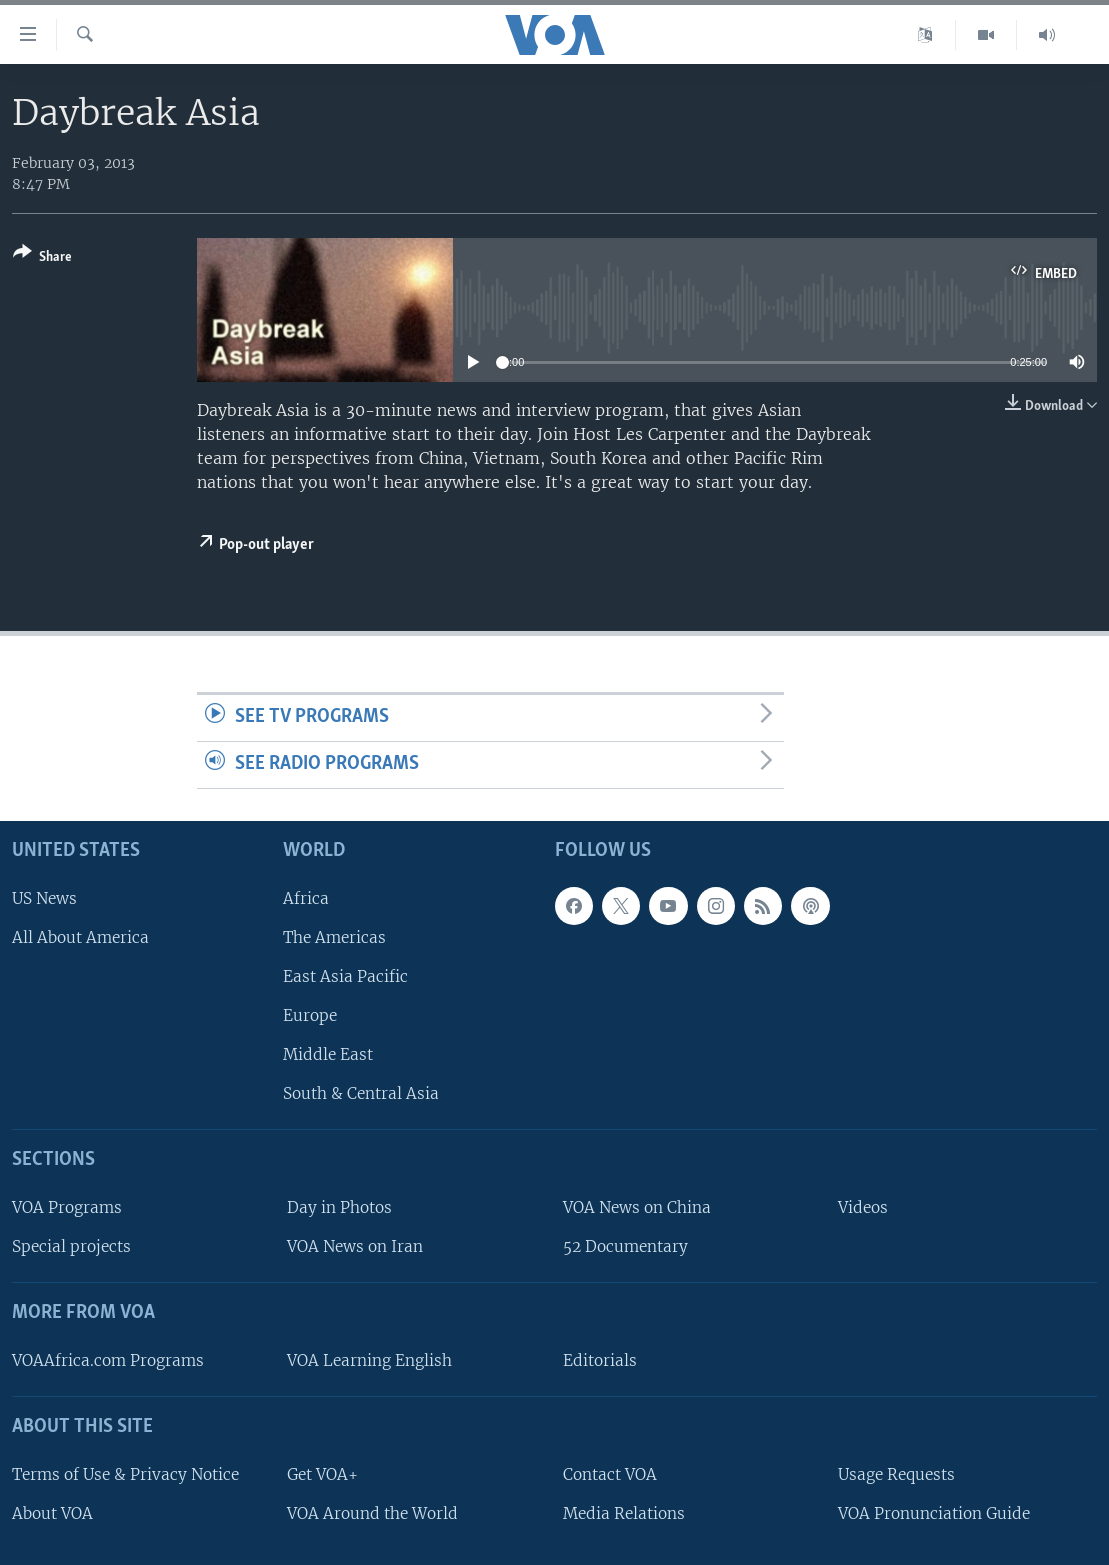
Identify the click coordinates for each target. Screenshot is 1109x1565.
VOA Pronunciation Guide (934, 1513)
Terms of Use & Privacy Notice (125, 1474)
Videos (863, 1207)
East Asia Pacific (345, 976)
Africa (306, 898)
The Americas (334, 937)
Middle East (328, 1054)
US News (44, 898)
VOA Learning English (369, 1360)
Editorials (600, 1360)
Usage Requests (896, 1474)
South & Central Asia (361, 1093)
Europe (310, 1015)
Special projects (71, 1246)
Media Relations (624, 1513)
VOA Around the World (372, 1513)
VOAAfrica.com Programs (108, 1360)
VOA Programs (67, 1207)
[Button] (42, 258)
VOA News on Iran (355, 1246)
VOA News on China (637, 1207)
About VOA (52, 1513)
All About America (80, 937)
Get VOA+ (322, 1474)
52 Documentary (625, 1246)
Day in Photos (339, 1207)
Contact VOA (610, 1474)
